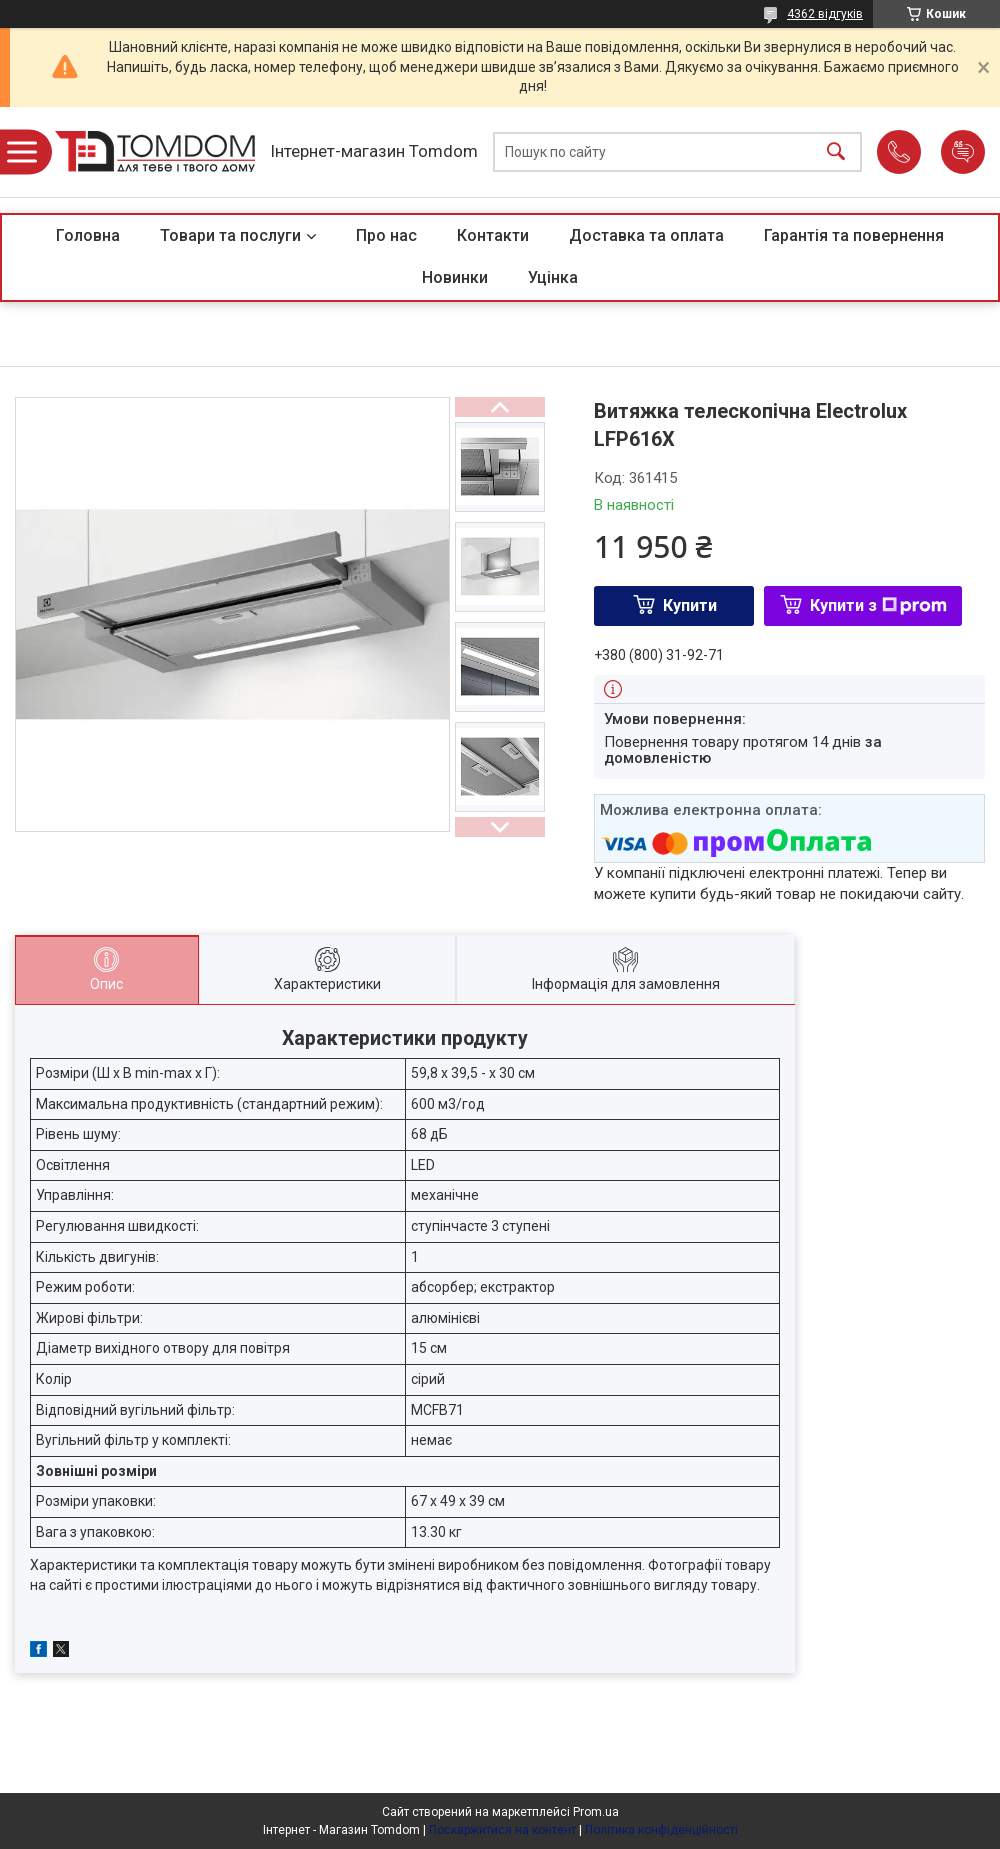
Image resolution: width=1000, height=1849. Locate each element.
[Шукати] (836, 152)
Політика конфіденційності (661, 1830)
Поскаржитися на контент (502, 1830)
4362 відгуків (825, 14)
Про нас (386, 235)
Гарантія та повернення (854, 235)
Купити (690, 605)
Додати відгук (963, 152)
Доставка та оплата (646, 235)
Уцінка (553, 277)
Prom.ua (596, 1812)
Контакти (493, 235)
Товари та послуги (230, 235)
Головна (88, 235)
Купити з (878, 605)
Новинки (455, 277)
